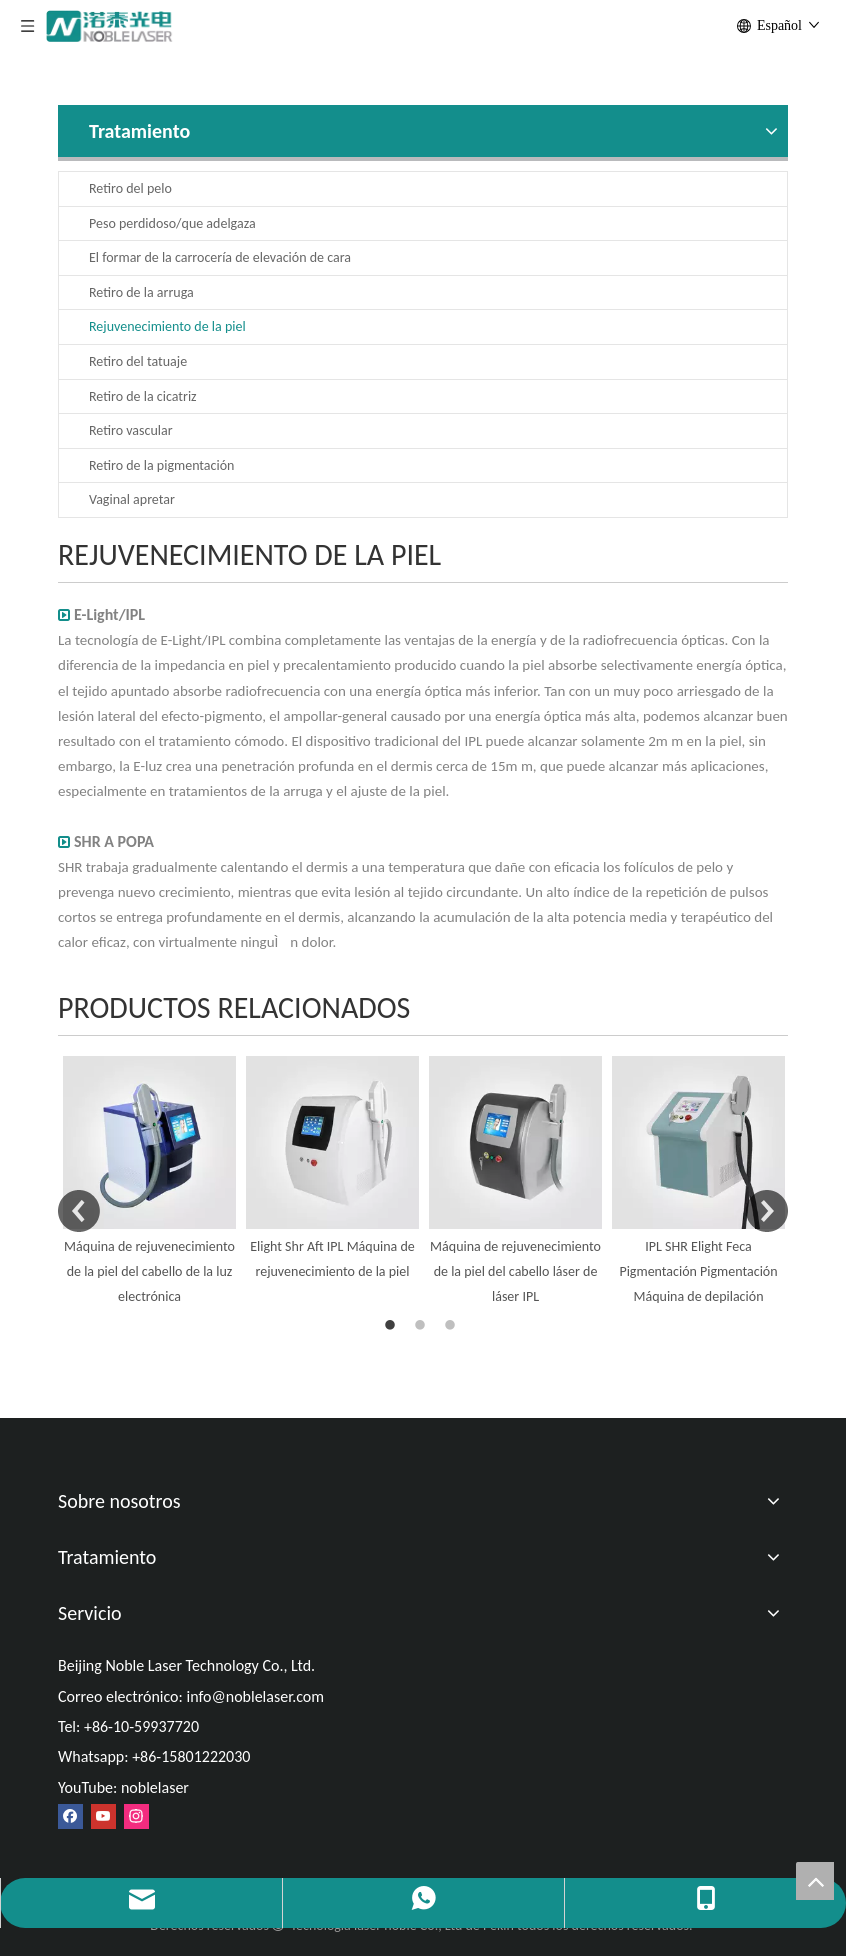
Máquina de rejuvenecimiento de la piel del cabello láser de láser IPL (515, 1271)
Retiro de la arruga (141, 292)
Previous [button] (79, 1211)
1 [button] (393, 1326)
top (815, 1881)
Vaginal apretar (132, 499)
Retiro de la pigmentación (161, 465)
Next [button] (767, 1211)
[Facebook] (70, 1816)
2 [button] (423, 1326)
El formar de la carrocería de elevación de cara (220, 257)
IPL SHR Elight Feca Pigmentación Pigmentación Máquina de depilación (698, 1271)
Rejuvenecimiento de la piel (167, 326)
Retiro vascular (131, 430)
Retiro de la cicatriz (143, 396)
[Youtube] (103, 1816)
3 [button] (453, 1326)
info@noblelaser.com (255, 1696)
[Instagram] (136, 1816)
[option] (149, 1183)
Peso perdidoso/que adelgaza (172, 223)
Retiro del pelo (130, 188)
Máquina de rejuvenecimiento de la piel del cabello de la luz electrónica (149, 1271)
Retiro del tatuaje (138, 361)
